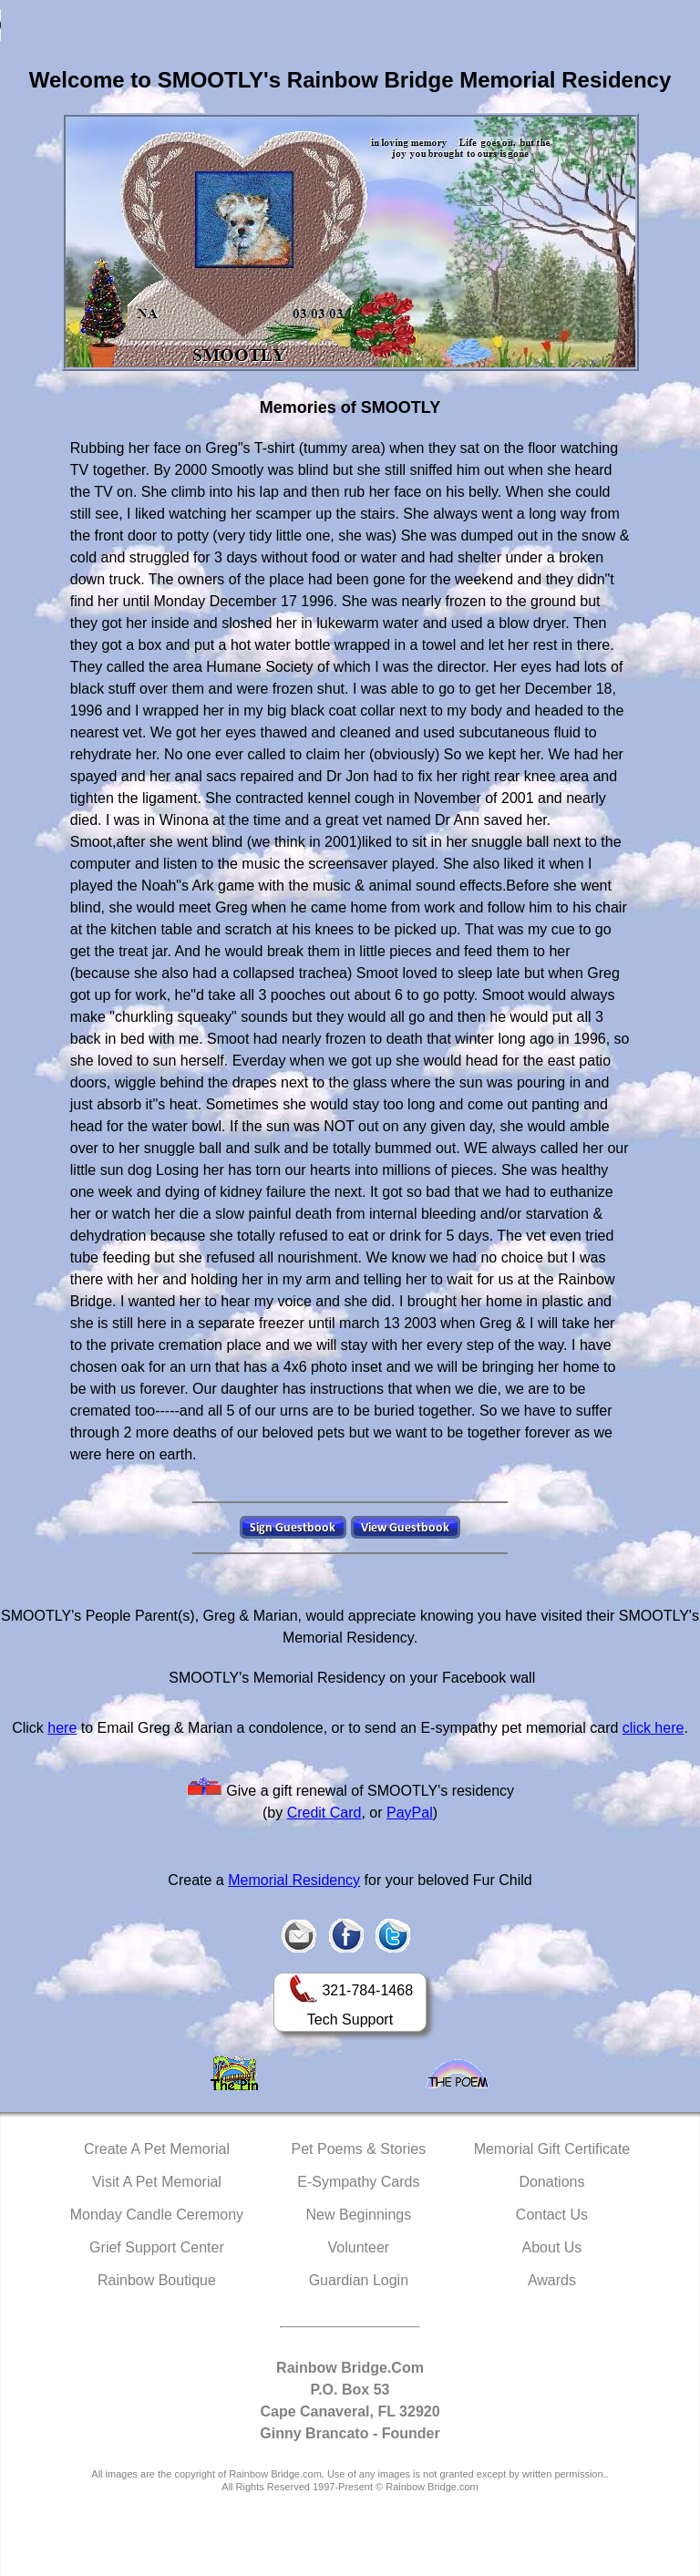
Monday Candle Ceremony (156, 2214)
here (62, 1728)
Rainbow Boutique (157, 2280)
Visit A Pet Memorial (156, 2182)
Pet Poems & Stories (359, 2149)
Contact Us (552, 2214)
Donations (551, 2182)
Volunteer (359, 2247)
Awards (552, 2280)
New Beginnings (359, 2214)
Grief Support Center (156, 2247)
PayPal (409, 1812)
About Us (552, 2247)
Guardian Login (358, 2280)
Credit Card (324, 1812)
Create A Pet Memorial (157, 2149)
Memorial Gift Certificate (552, 2149)
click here (654, 1728)
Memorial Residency (294, 1880)
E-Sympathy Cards (358, 2182)
